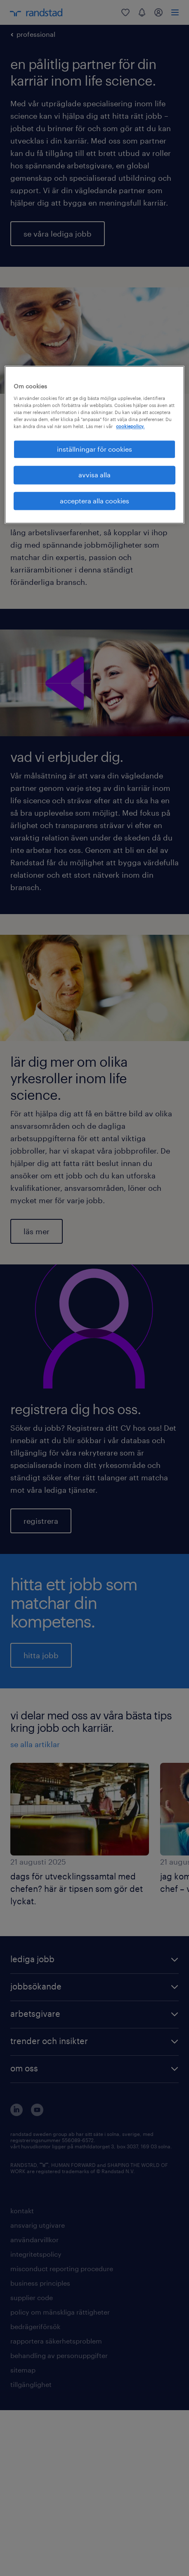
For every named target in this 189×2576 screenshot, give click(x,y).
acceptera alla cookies (94, 501)
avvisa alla (94, 475)
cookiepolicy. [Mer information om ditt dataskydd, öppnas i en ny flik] (130, 426)
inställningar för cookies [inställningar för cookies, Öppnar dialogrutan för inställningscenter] (94, 449)
